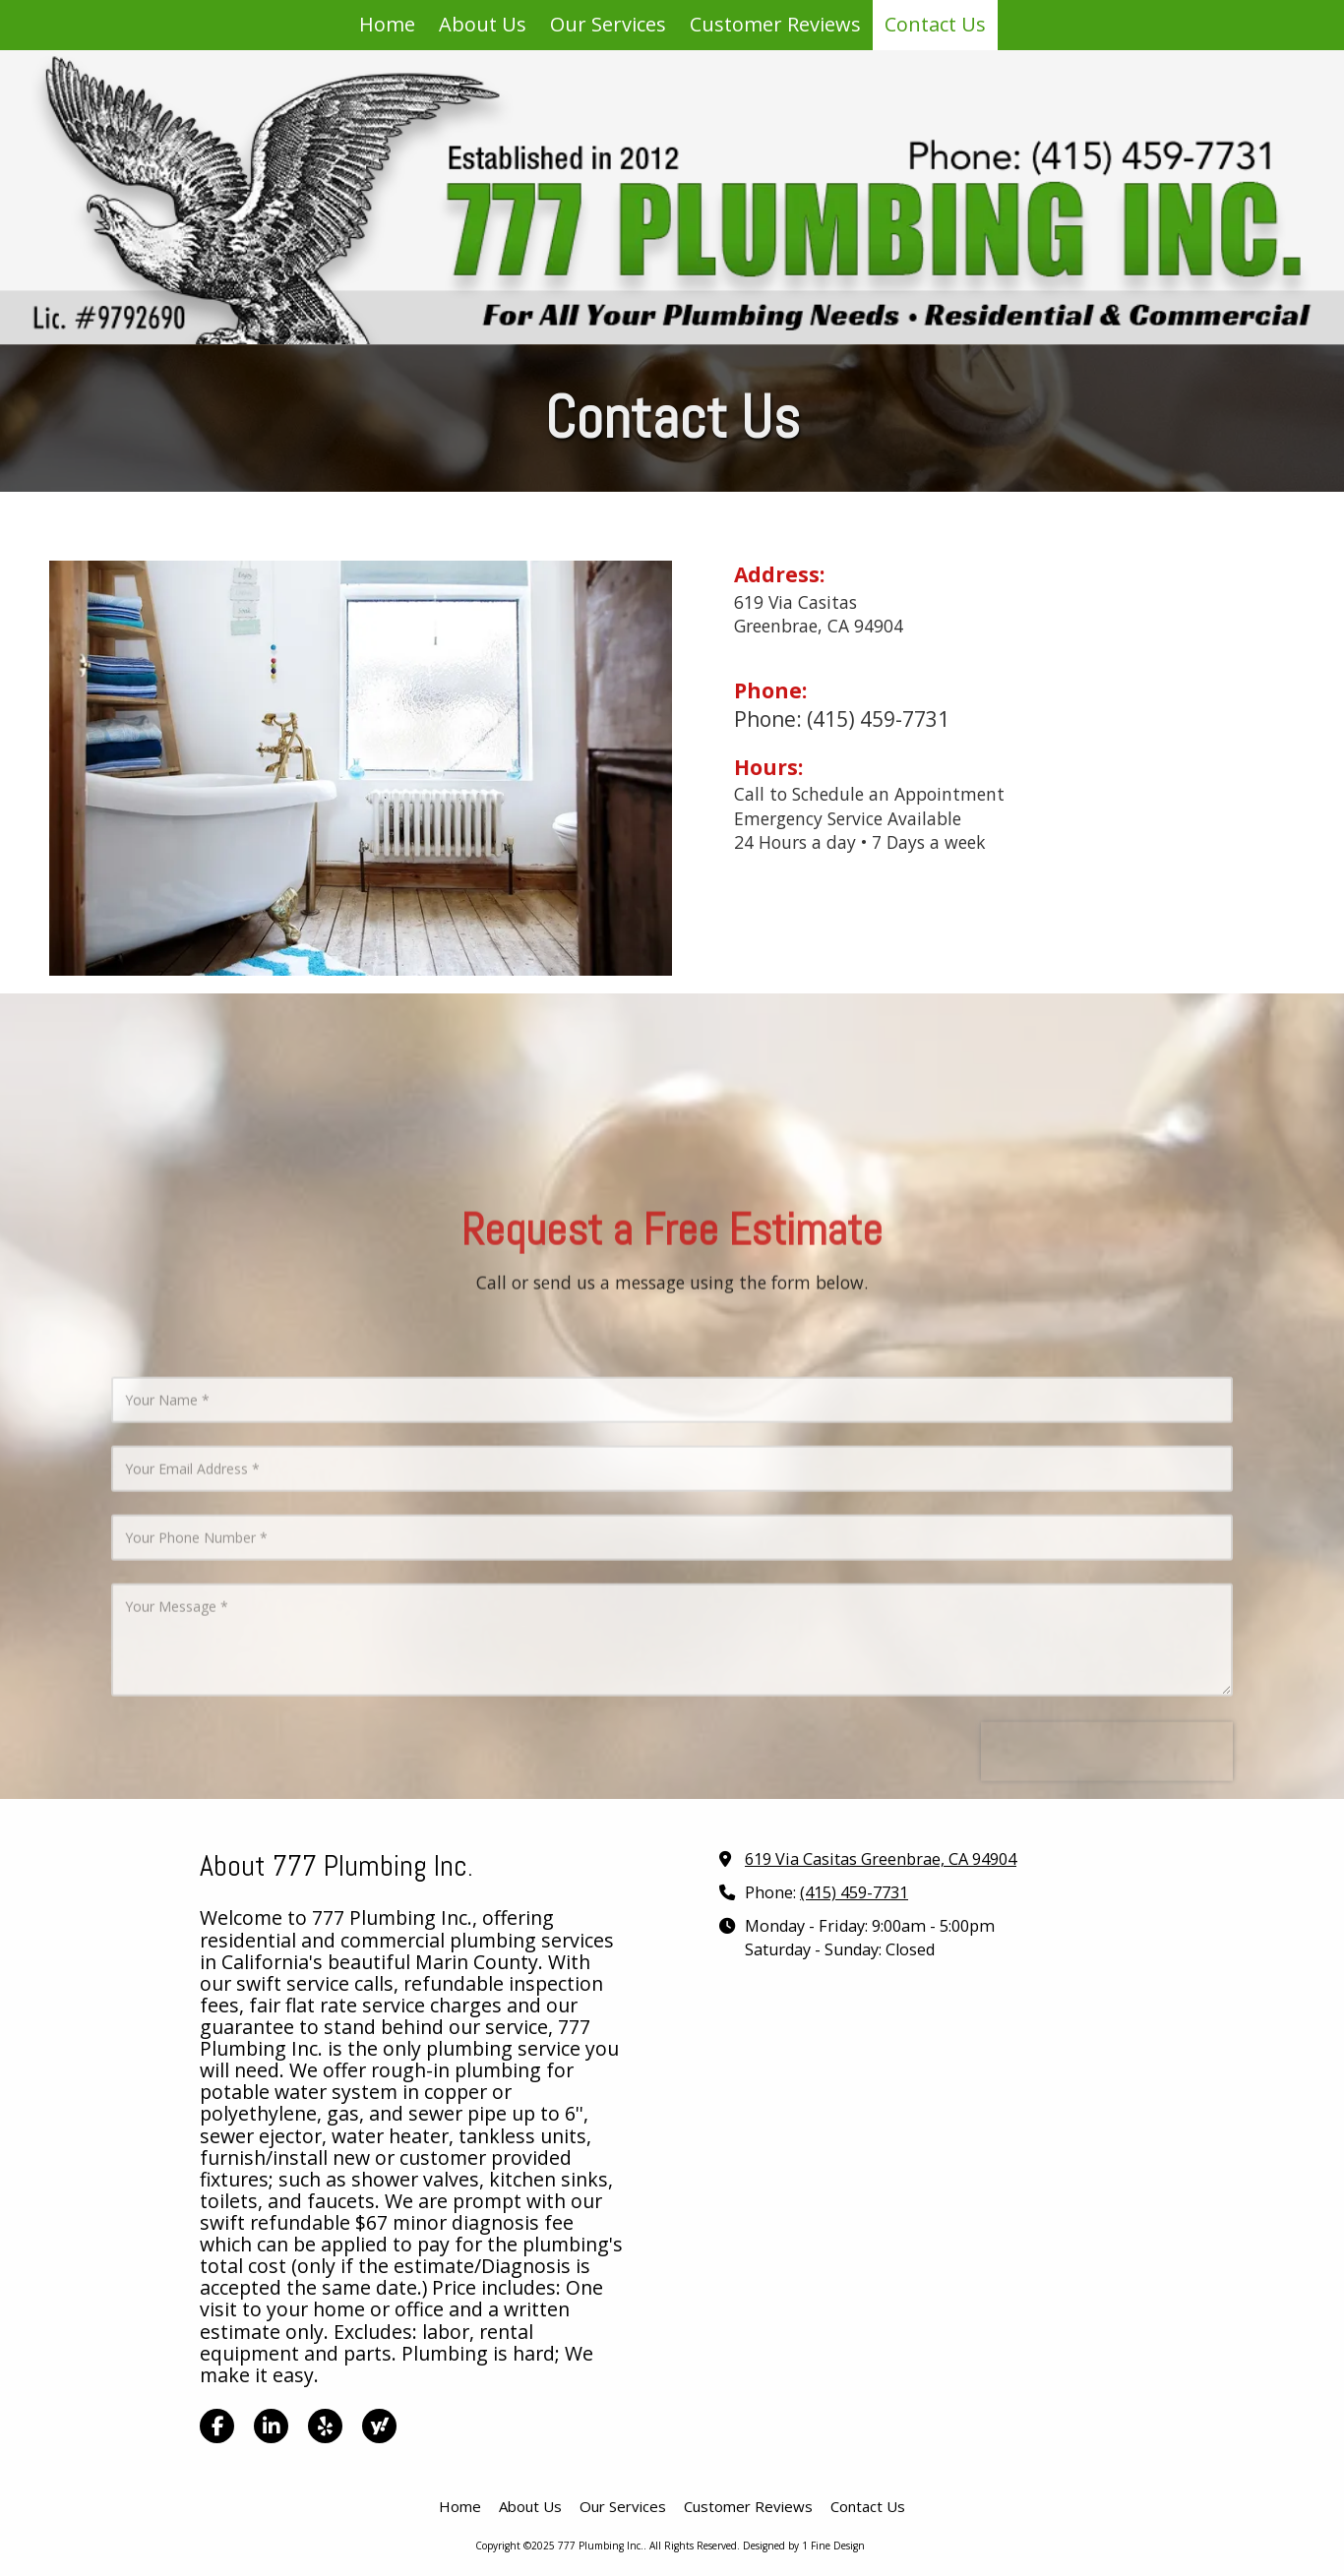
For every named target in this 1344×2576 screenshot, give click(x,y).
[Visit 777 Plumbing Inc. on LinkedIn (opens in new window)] (271, 2426)
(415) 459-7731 (854, 1892)
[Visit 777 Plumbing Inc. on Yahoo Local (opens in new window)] (379, 2426)
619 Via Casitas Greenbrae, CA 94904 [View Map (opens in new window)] (880, 1859)
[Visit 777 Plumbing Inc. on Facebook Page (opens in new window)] (217, 2426)
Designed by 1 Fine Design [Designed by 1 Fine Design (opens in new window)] (804, 2545)
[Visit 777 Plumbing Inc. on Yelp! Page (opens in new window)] (325, 2426)
